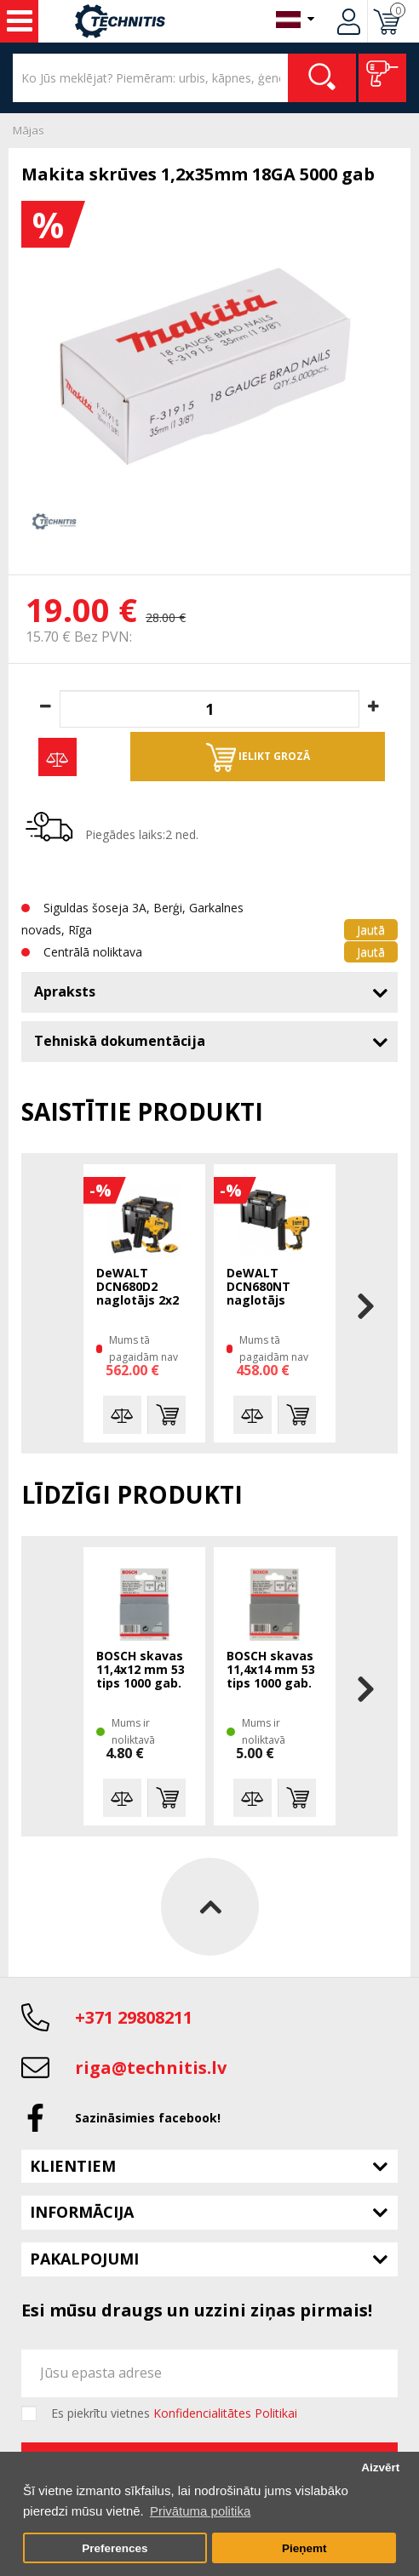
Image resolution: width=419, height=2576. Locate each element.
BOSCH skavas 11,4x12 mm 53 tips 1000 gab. (140, 1670)
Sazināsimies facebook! (148, 2118)
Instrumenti (19, 21)
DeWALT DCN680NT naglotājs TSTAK (258, 1287)
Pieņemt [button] (304, 2548)
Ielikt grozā (258, 757)
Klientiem (73, 2166)
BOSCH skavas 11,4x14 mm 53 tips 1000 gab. (271, 1670)
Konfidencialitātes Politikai (225, 2413)
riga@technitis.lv (151, 2067)
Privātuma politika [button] (200, 2511)
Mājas (28, 130)
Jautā (371, 930)
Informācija (82, 2212)
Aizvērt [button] (380, 2467)
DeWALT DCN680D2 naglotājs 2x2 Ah (137, 1287)
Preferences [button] (114, 2548)
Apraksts (64, 991)
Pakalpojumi (84, 2258)
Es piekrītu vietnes (174, 2413)
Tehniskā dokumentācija (119, 1040)
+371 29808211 (133, 2017)
